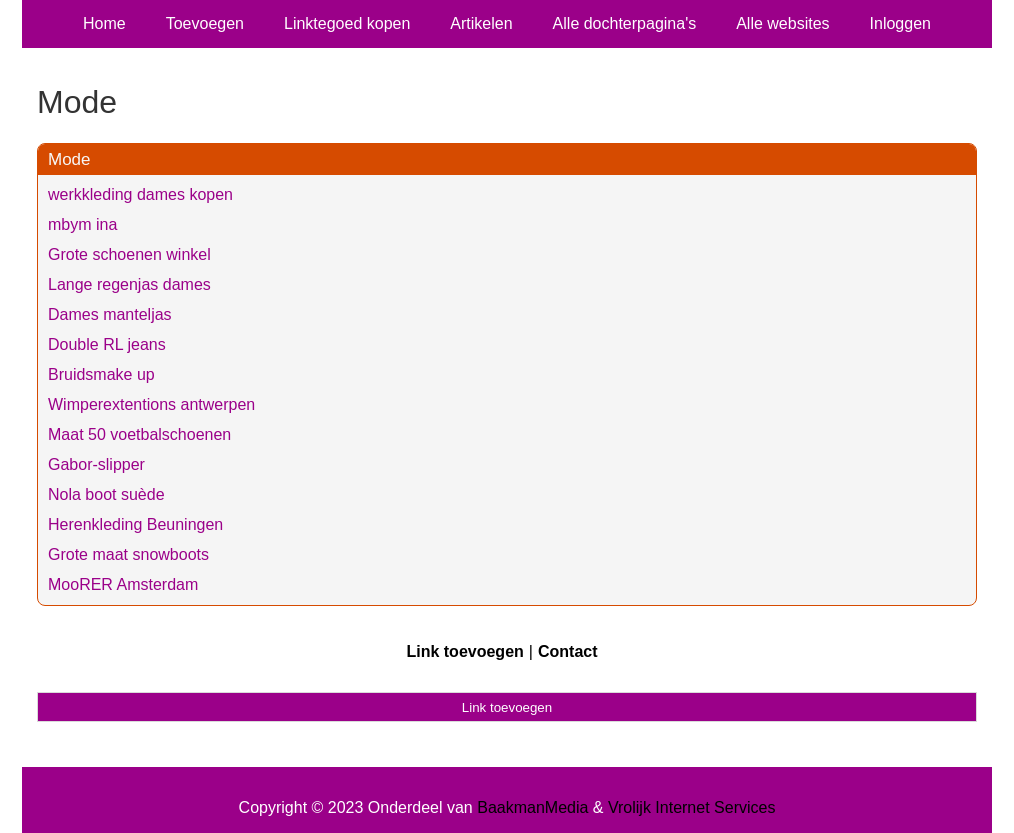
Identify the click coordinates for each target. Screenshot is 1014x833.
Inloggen (900, 23)
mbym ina (82, 224)
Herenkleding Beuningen (135, 524)
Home (104, 23)
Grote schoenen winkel (129, 254)
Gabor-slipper (96, 464)
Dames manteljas (110, 314)
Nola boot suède (106, 494)
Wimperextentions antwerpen (151, 404)
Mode (69, 159)
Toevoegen (205, 23)
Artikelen (481, 23)
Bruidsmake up (101, 374)
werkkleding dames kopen (140, 194)
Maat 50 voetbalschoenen (139, 434)
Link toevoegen (464, 651)
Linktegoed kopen (347, 23)
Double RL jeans (107, 344)
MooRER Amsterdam (123, 584)
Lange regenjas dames (129, 284)
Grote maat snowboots (128, 554)
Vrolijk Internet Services (691, 807)
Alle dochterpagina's (625, 23)
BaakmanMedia (532, 807)
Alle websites (782, 23)
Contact (568, 651)
